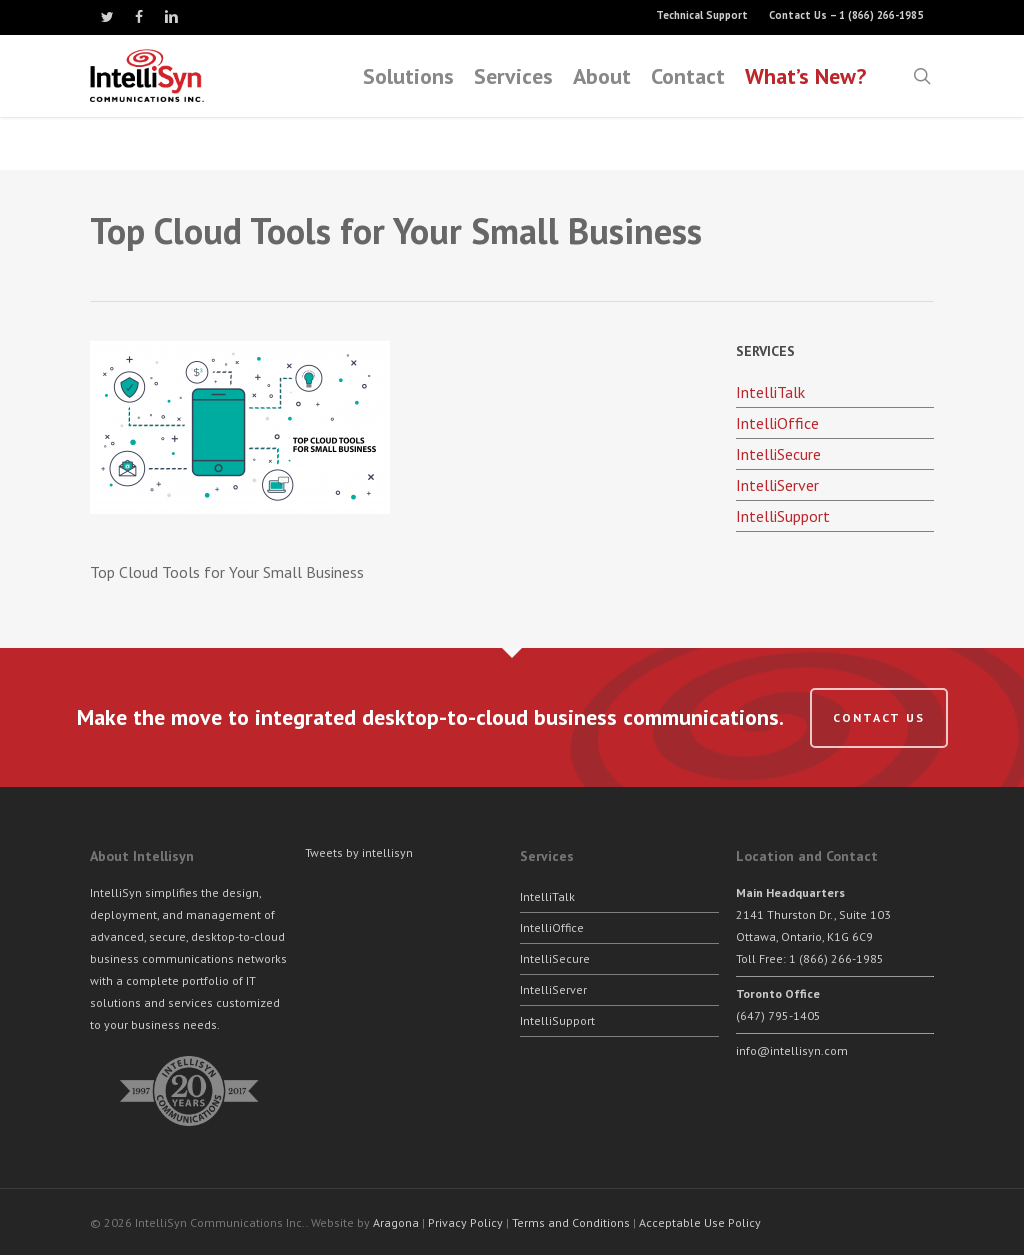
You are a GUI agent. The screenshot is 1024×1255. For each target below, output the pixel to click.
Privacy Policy (465, 1222)
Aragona (396, 1222)
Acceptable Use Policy (700, 1222)
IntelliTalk (770, 392)
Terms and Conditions (571, 1222)
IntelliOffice (777, 423)
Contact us (879, 717)
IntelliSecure (778, 454)
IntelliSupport (783, 516)
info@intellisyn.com (792, 1050)
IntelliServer (777, 485)
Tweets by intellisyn (359, 852)
